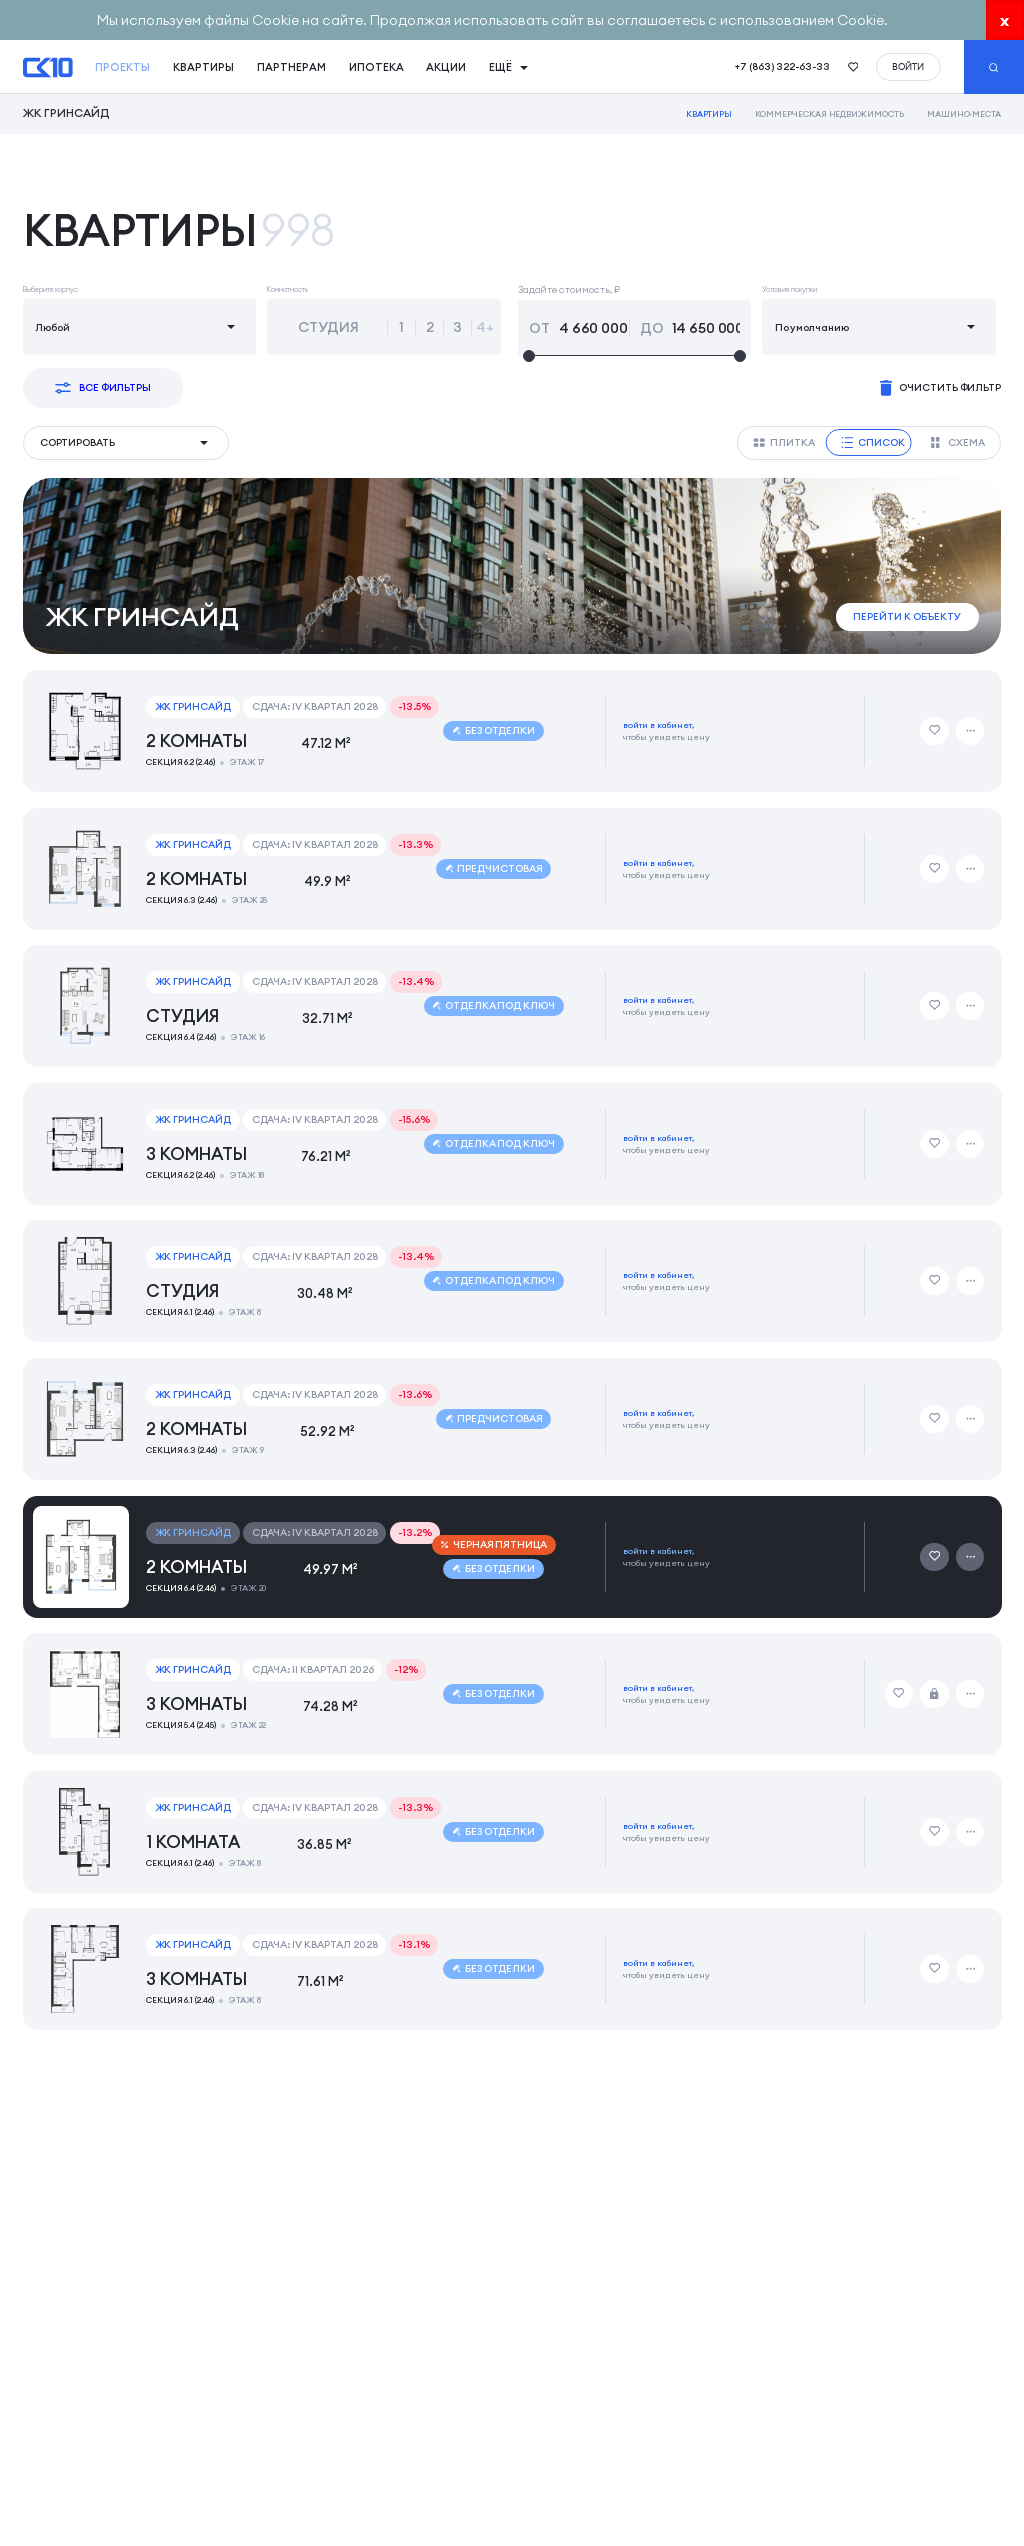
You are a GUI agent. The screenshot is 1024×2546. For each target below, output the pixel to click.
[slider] (634, 356)
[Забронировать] (934, 1694)
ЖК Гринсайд (66, 113)
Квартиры (709, 113)
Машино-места (964, 113)
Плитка (784, 442)
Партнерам (291, 67)
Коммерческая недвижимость (829, 113)
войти (908, 66)
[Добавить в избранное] (934, 731)
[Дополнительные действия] (970, 731)
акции (446, 67)
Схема (958, 442)
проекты (122, 67)
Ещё (508, 67)
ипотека (376, 67)
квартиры (203, 67)
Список (873, 442)
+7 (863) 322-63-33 (782, 66)
